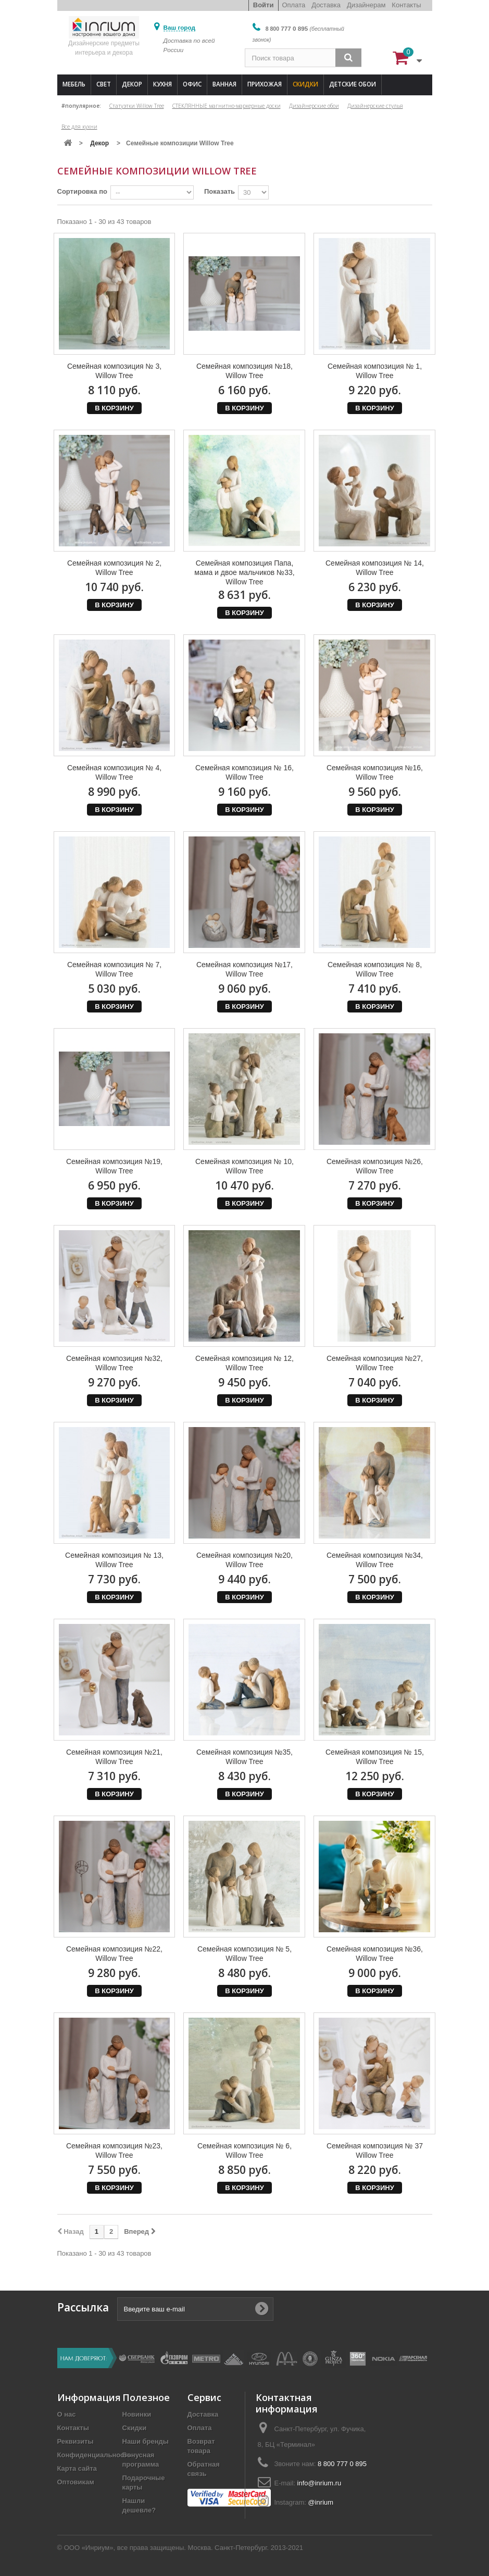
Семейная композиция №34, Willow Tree (375, 1560)
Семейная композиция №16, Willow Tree (375, 772)
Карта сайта (77, 2468)
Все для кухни (79, 126)
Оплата (293, 5)
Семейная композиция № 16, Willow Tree (244, 772)
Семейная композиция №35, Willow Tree (244, 1757)
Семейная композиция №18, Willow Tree (244, 371)
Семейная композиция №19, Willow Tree (114, 1166)
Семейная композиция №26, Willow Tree (375, 1166)
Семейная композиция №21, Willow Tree (114, 1757)
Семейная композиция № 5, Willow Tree (244, 1953)
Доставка (326, 5)
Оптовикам (75, 2482)
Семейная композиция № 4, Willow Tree (114, 772)
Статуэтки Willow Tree (136, 105)
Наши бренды (145, 2441)
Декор (132, 84)
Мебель (73, 84)
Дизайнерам (366, 5)
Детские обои (352, 84)
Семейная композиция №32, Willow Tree (114, 1363)
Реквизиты (75, 2441)
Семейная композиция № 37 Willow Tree (375, 2150)
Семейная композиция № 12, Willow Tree (244, 1363)
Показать (219, 191)
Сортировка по (82, 191)
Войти (263, 5)
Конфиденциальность (94, 2455)
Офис (192, 84)
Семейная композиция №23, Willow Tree (114, 2150)
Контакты (406, 5)
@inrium (321, 2502)
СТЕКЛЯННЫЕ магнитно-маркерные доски (226, 105)
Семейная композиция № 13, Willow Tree (114, 1560)
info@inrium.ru (319, 2483)
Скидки (305, 84)
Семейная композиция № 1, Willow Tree (375, 371)
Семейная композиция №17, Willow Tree (244, 969)
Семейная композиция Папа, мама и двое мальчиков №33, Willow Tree (244, 572)
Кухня (162, 84)
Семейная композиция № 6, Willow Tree (244, 2150)
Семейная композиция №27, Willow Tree (375, 1363)
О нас (66, 2414)
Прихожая (264, 84)
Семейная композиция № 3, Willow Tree (114, 371)
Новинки (137, 2414)
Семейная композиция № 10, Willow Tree (244, 1166)
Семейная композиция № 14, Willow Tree (374, 568)
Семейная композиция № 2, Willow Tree (114, 568)
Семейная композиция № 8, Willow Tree (375, 969)
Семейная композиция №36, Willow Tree (375, 1953)
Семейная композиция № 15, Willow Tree (374, 1757)
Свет (103, 84)
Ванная (224, 84)
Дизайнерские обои (314, 105)
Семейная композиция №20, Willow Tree (244, 1560)
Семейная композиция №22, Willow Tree (114, 1953)
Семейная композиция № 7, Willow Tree (114, 969)
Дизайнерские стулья (375, 105)
